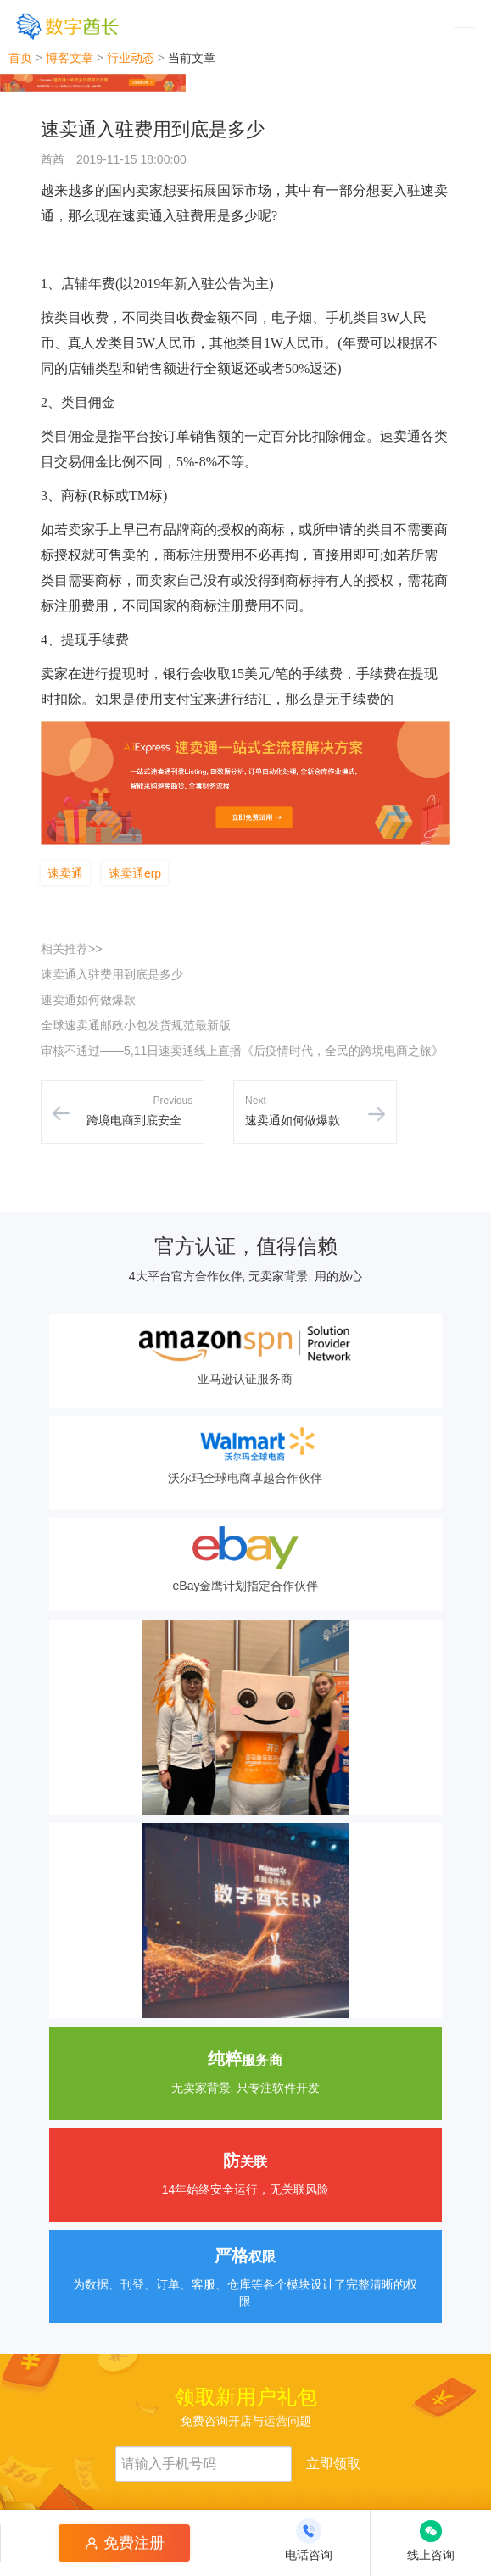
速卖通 (65, 873)
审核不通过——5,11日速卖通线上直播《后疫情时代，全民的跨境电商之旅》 (242, 1050)
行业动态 (130, 57)
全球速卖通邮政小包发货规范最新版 (136, 1025)
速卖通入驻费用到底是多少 (112, 974)
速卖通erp (135, 873)
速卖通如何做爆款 (88, 999)
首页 (20, 57)
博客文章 (69, 57)
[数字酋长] (67, 26)
